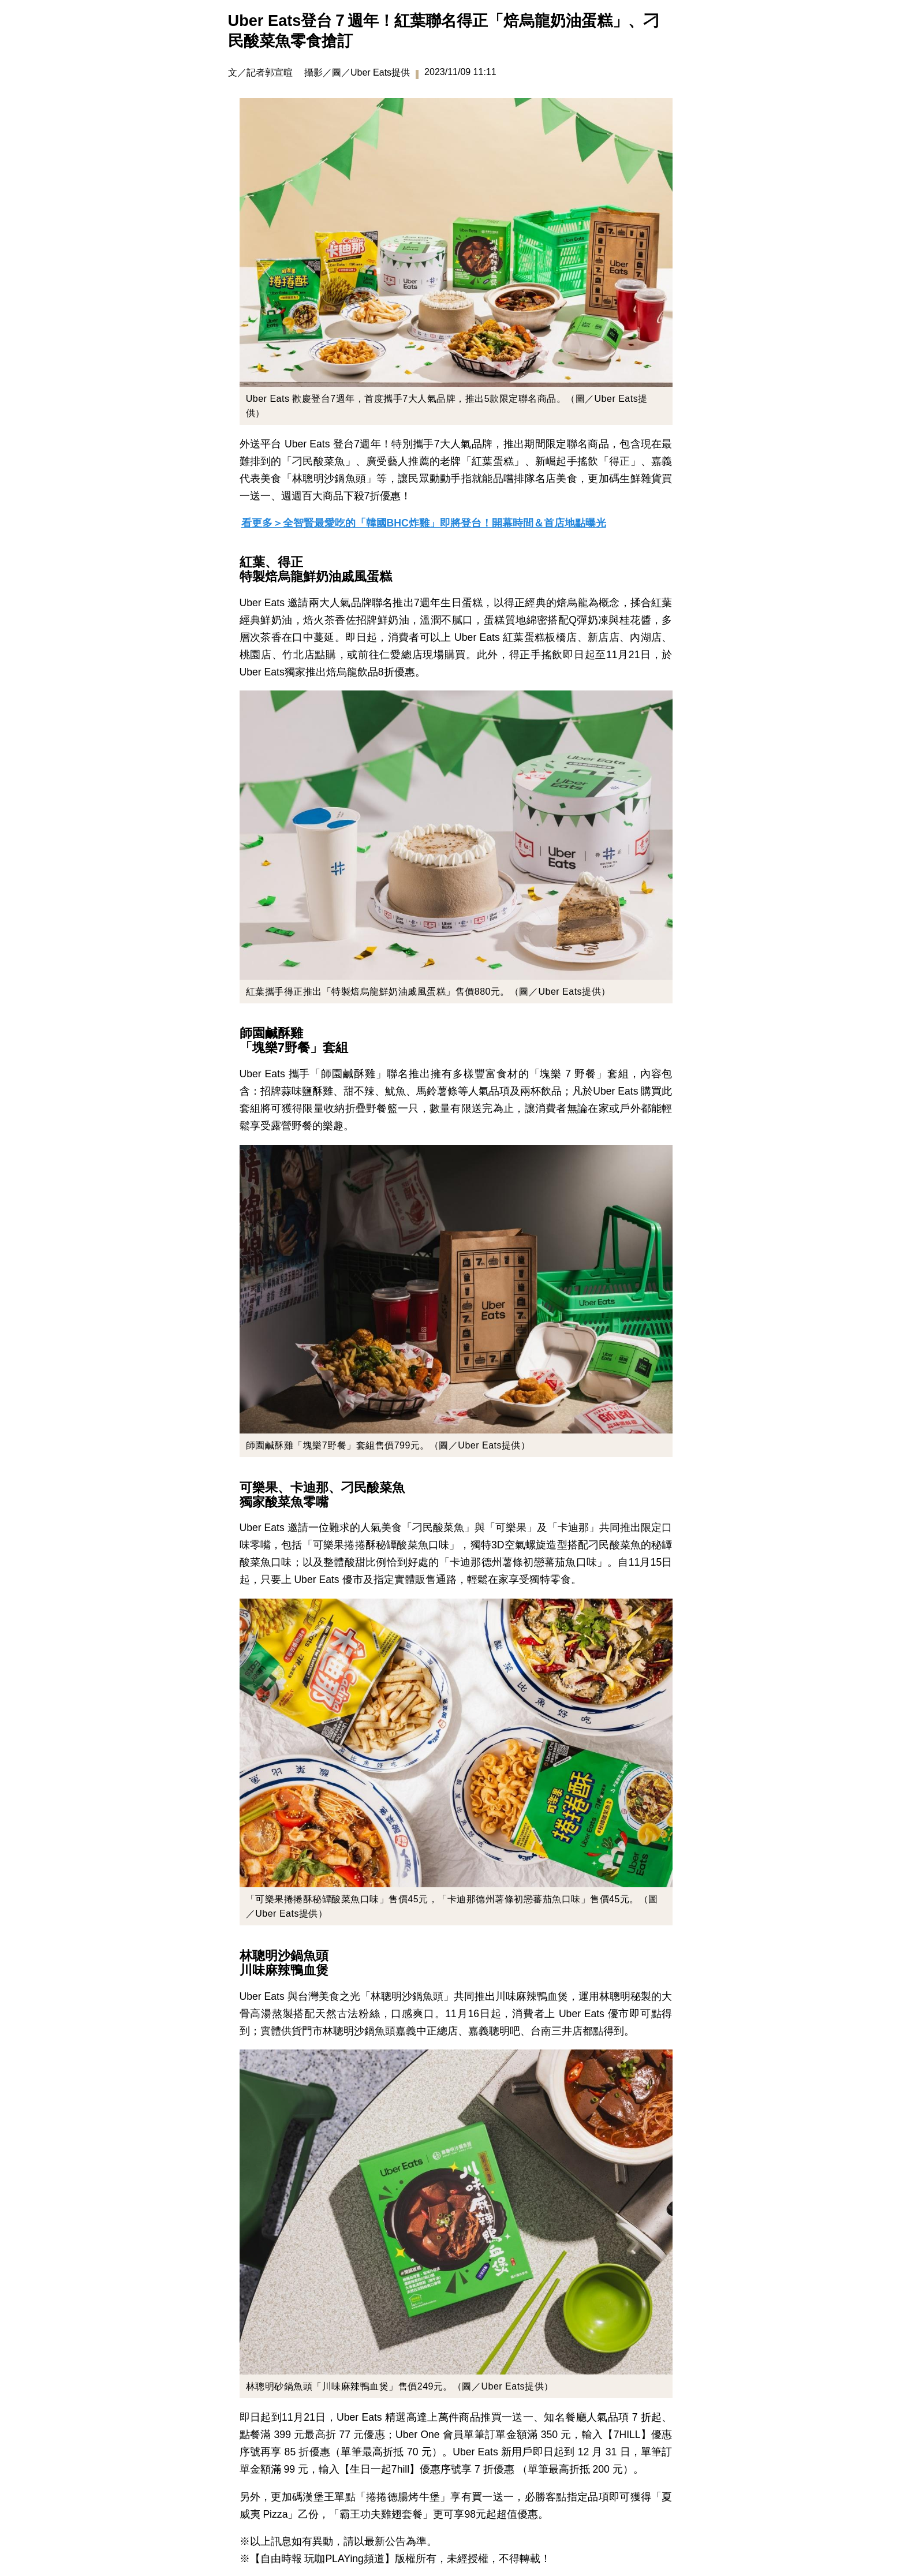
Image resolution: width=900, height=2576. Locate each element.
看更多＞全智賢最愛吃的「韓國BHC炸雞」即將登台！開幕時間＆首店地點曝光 (423, 523)
